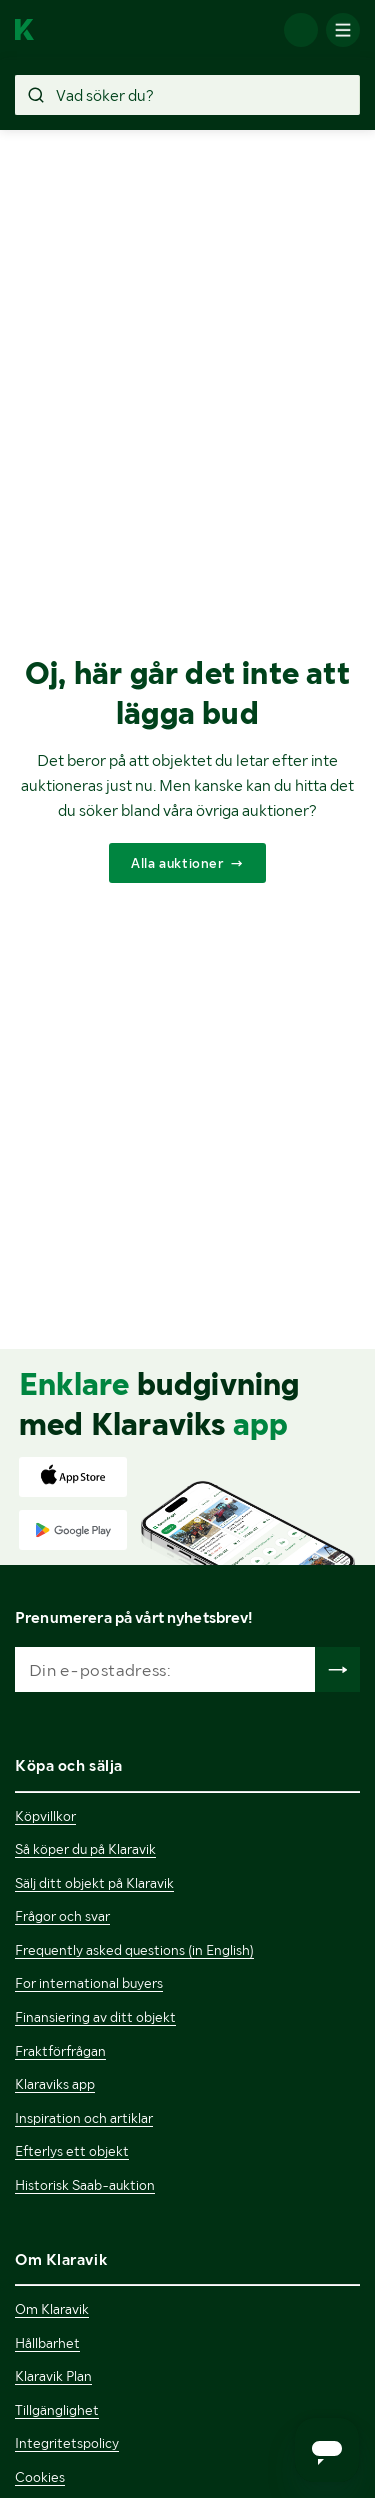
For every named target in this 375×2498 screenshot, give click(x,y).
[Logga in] (301, 30)
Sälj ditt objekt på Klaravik (94, 1883)
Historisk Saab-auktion (85, 2185)
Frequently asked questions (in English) (134, 1950)
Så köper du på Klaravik (85, 1849)
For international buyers (89, 1983)
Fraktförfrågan (60, 2051)
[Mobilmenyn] (343, 30)
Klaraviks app (55, 2084)
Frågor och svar (62, 1916)
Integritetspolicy (67, 2443)
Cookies (40, 2477)
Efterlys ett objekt (72, 2151)
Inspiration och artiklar (84, 2118)
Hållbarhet (47, 2343)
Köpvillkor (45, 1816)
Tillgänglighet (57, 2410)
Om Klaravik (52, 2309)
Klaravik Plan (53, 2376)
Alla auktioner (177, 863)
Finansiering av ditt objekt (95, 2017)
